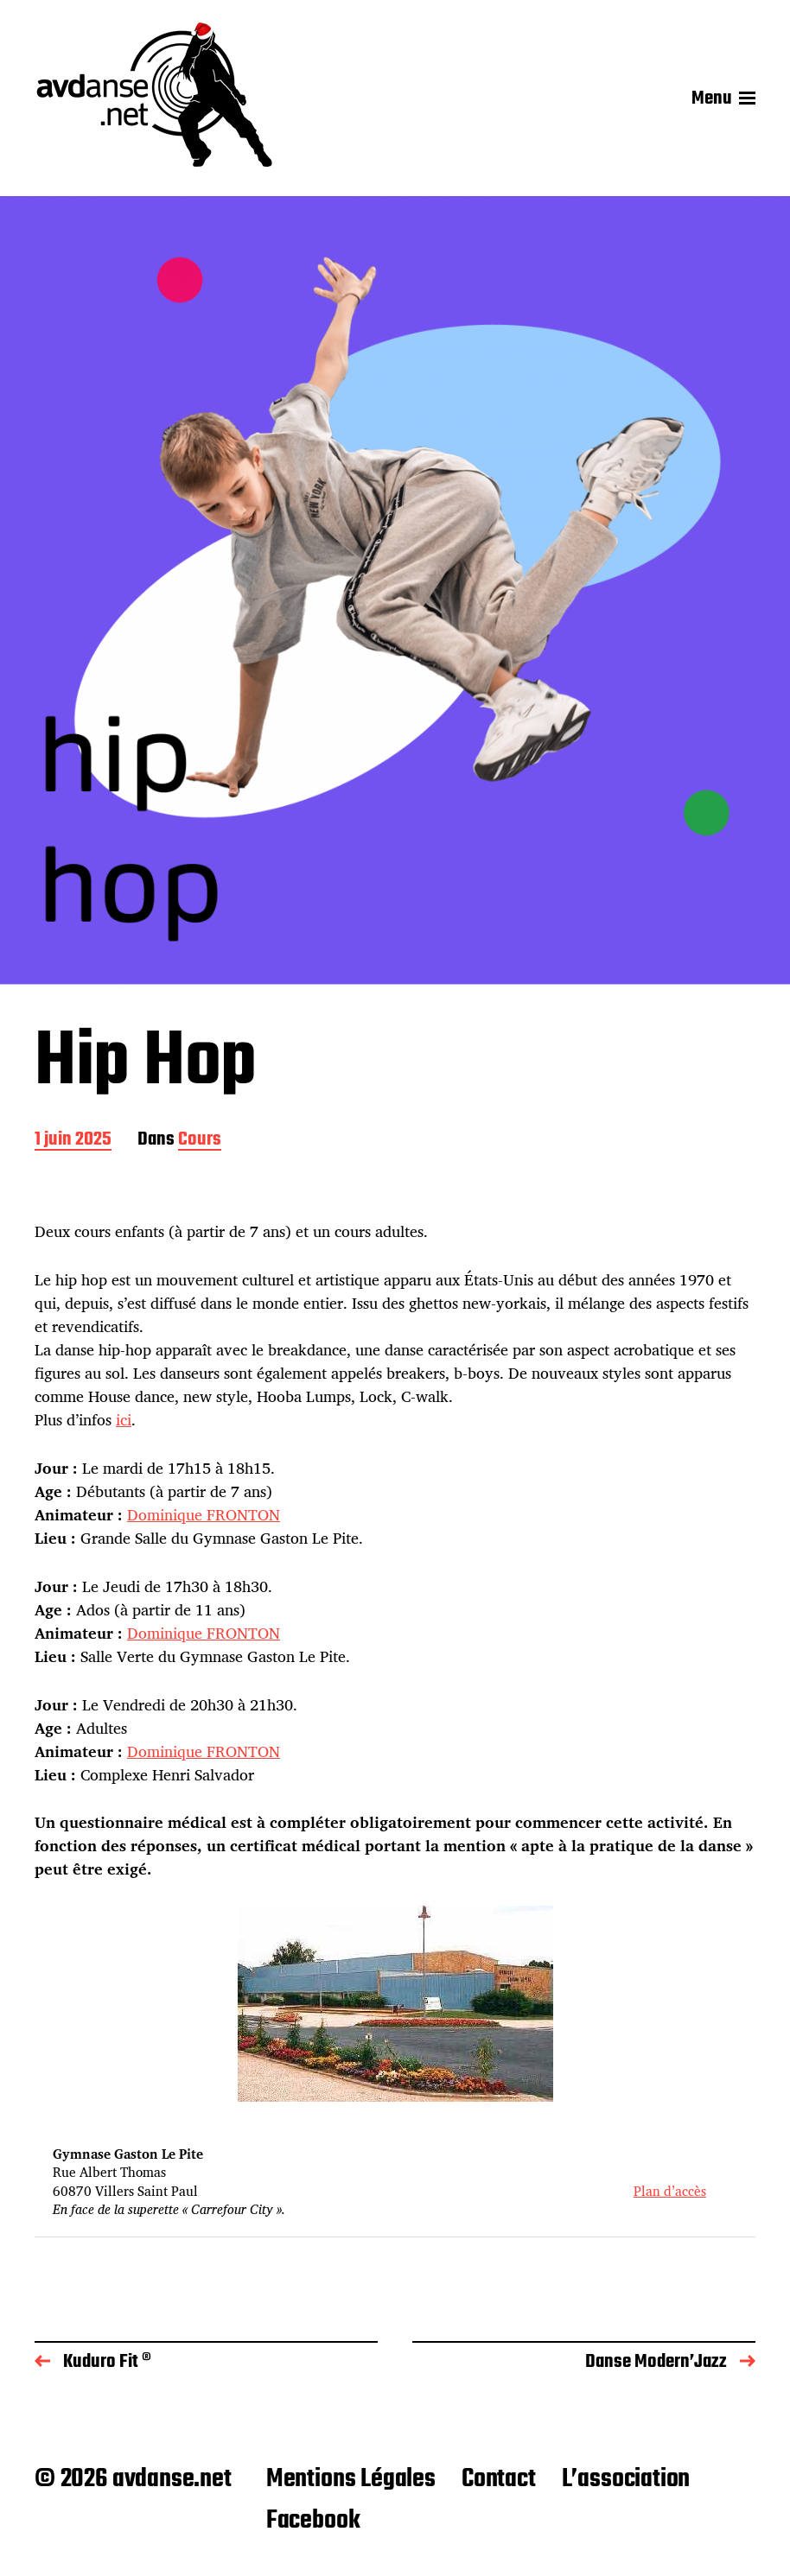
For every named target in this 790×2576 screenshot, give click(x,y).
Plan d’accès (670, 2191)
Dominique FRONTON (203, 1514)
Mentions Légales (351, 2479)
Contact (499, 2479)
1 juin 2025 (73, 1141)
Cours (199, 1141)
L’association (626, 2479)
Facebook (313, 2521)
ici (123, 1419)
